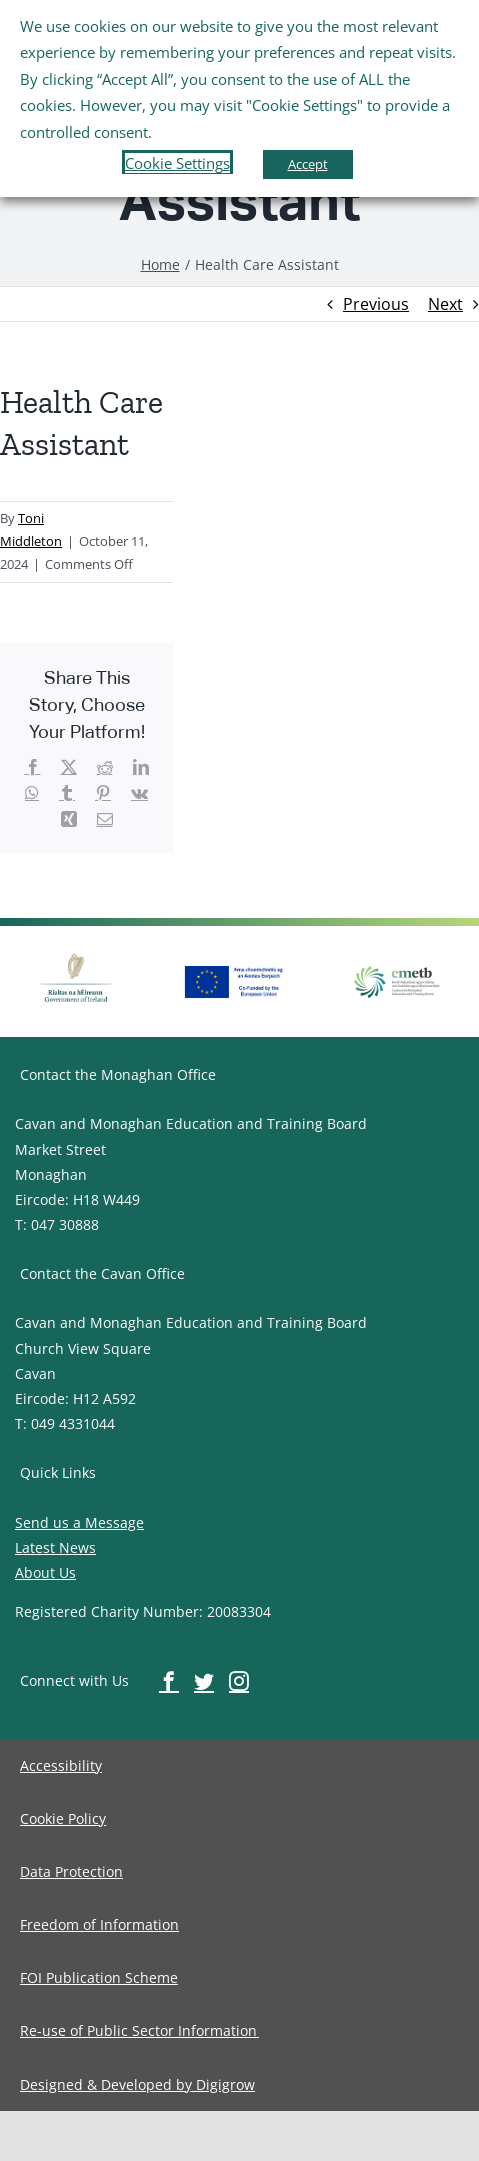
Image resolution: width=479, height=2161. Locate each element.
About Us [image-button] (45, 1572)
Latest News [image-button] (55, 1547)
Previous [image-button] (376, 304)
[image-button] (160, 264)
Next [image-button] (445, 304)
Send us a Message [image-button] (79, 1522)
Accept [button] (308, 164)
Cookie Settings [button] (177, 163)
